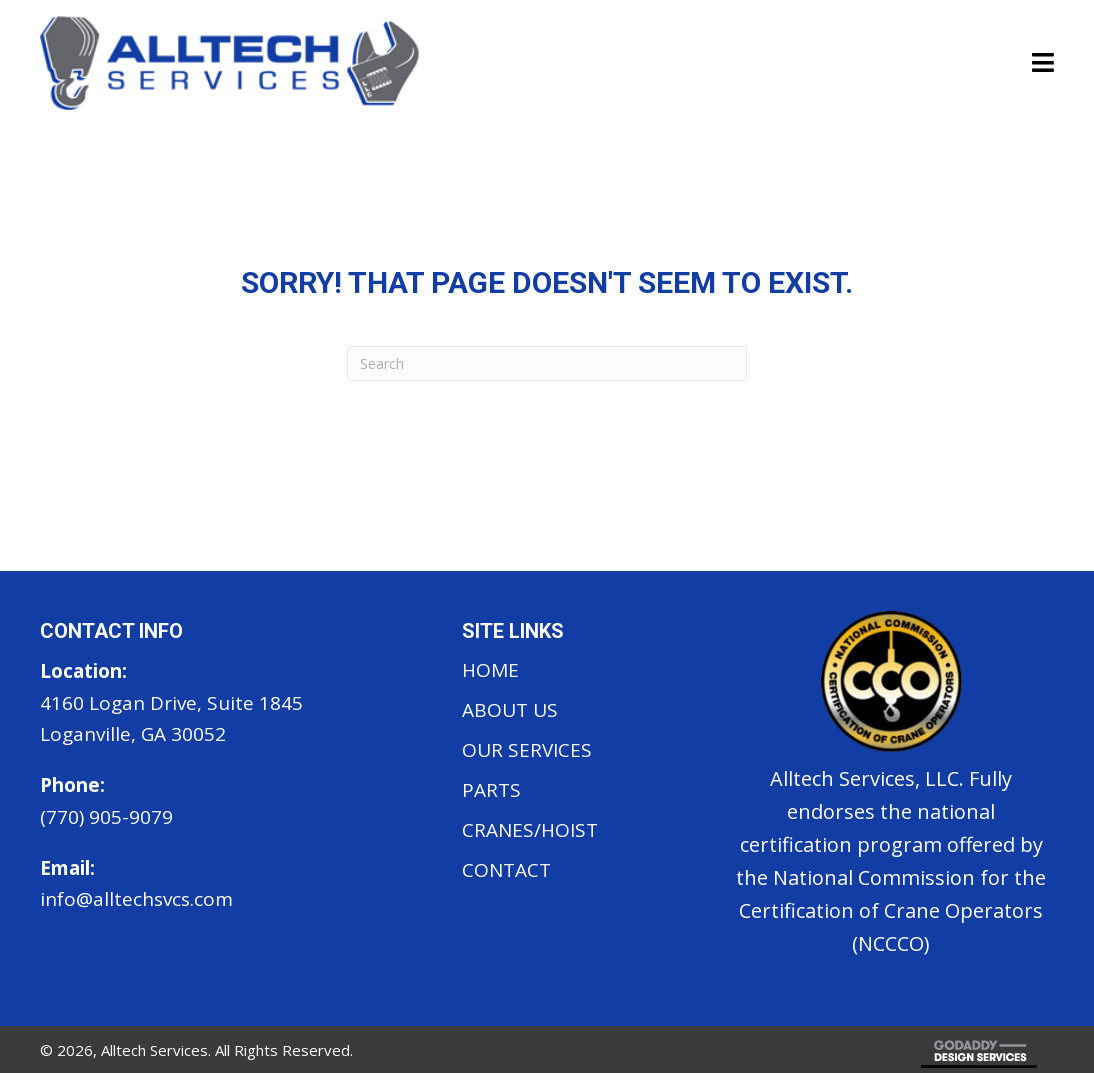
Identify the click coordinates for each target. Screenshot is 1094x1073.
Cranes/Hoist (530, 830)
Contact (506, 870)
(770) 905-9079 (106, 817)
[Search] (547, 363)
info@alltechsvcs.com (136, 899)
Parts (491, 790)
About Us (510, 710)
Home (490, 670)
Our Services (527, 750)
